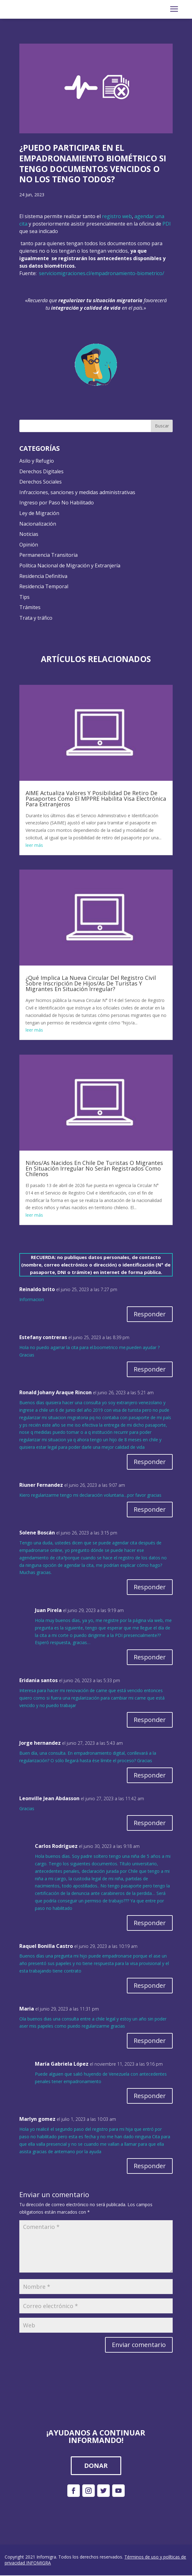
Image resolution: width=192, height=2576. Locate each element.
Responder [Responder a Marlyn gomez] (150, 2166)
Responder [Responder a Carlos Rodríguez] (150, 1923)
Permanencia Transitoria (48, 554)
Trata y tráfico (35, 617)
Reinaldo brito (37, 1289)
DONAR (96, 2465)
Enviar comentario (139, 2344)
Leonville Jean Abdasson (49, 1798)
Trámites (30, 607)
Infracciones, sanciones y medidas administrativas (77, 492)
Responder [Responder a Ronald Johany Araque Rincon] (150, 1461)
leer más (34, 845)
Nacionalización (37, 523)
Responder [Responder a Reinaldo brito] (150, 1314)
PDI (166, 223)
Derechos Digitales (41, 471)
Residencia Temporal (43, 586)
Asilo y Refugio (36, 460)
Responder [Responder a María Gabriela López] (150, 2096)
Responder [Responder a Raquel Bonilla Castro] (150, 1985)
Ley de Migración (39, 513)
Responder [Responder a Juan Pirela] (150, 1657)
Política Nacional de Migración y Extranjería (69, 565)
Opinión (28, 544)
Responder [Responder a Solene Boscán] (150, 1587)
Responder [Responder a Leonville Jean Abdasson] (150, 1823)
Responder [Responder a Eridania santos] (150, 1719)
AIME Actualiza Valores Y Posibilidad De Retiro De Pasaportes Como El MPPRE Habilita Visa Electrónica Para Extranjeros (96, 798)
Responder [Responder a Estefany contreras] (150, 1369)
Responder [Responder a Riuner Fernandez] (150, 1509)
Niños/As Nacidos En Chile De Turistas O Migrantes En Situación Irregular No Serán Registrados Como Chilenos (94, 1168)
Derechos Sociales (40, 481)
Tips (24, 597)
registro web (117, 216)
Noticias (28, 534)
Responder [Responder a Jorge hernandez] (150, 1775)
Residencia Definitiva (43, 576)
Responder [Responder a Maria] (150, 2040)
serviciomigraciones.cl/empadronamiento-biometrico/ (101, 273)
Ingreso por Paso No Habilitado (56, 502)
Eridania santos (38, 1680)
